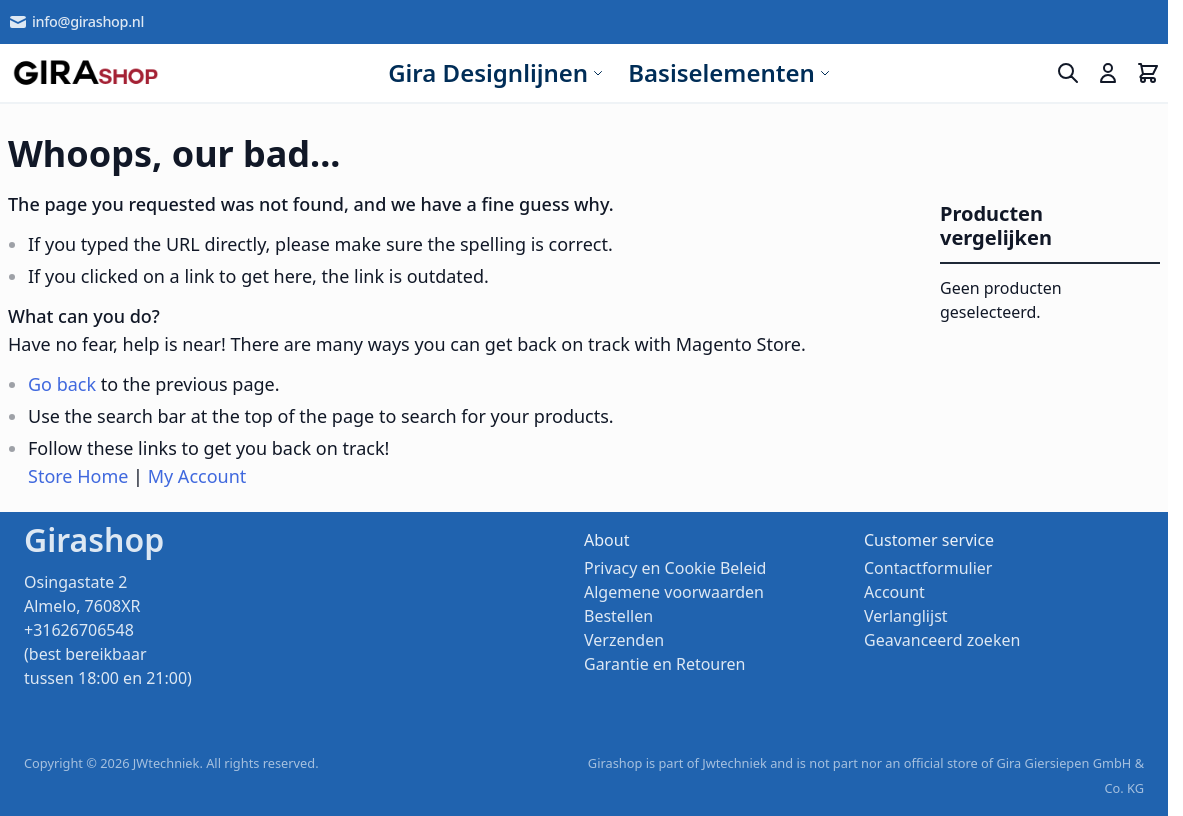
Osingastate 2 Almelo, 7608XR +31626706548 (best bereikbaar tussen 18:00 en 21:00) (108, 630)
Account (894, 592)
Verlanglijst (906, 616)
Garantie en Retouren (664, 664)
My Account (197, 476)
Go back (62, 384)
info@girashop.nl (76, 22)
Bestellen (618, 616)
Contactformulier (928, 568)
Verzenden (624, 640)
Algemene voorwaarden (674, 592)
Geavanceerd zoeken (942, 640)
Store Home (78, 476)
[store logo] (85, 73)
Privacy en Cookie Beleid (675, 568)
